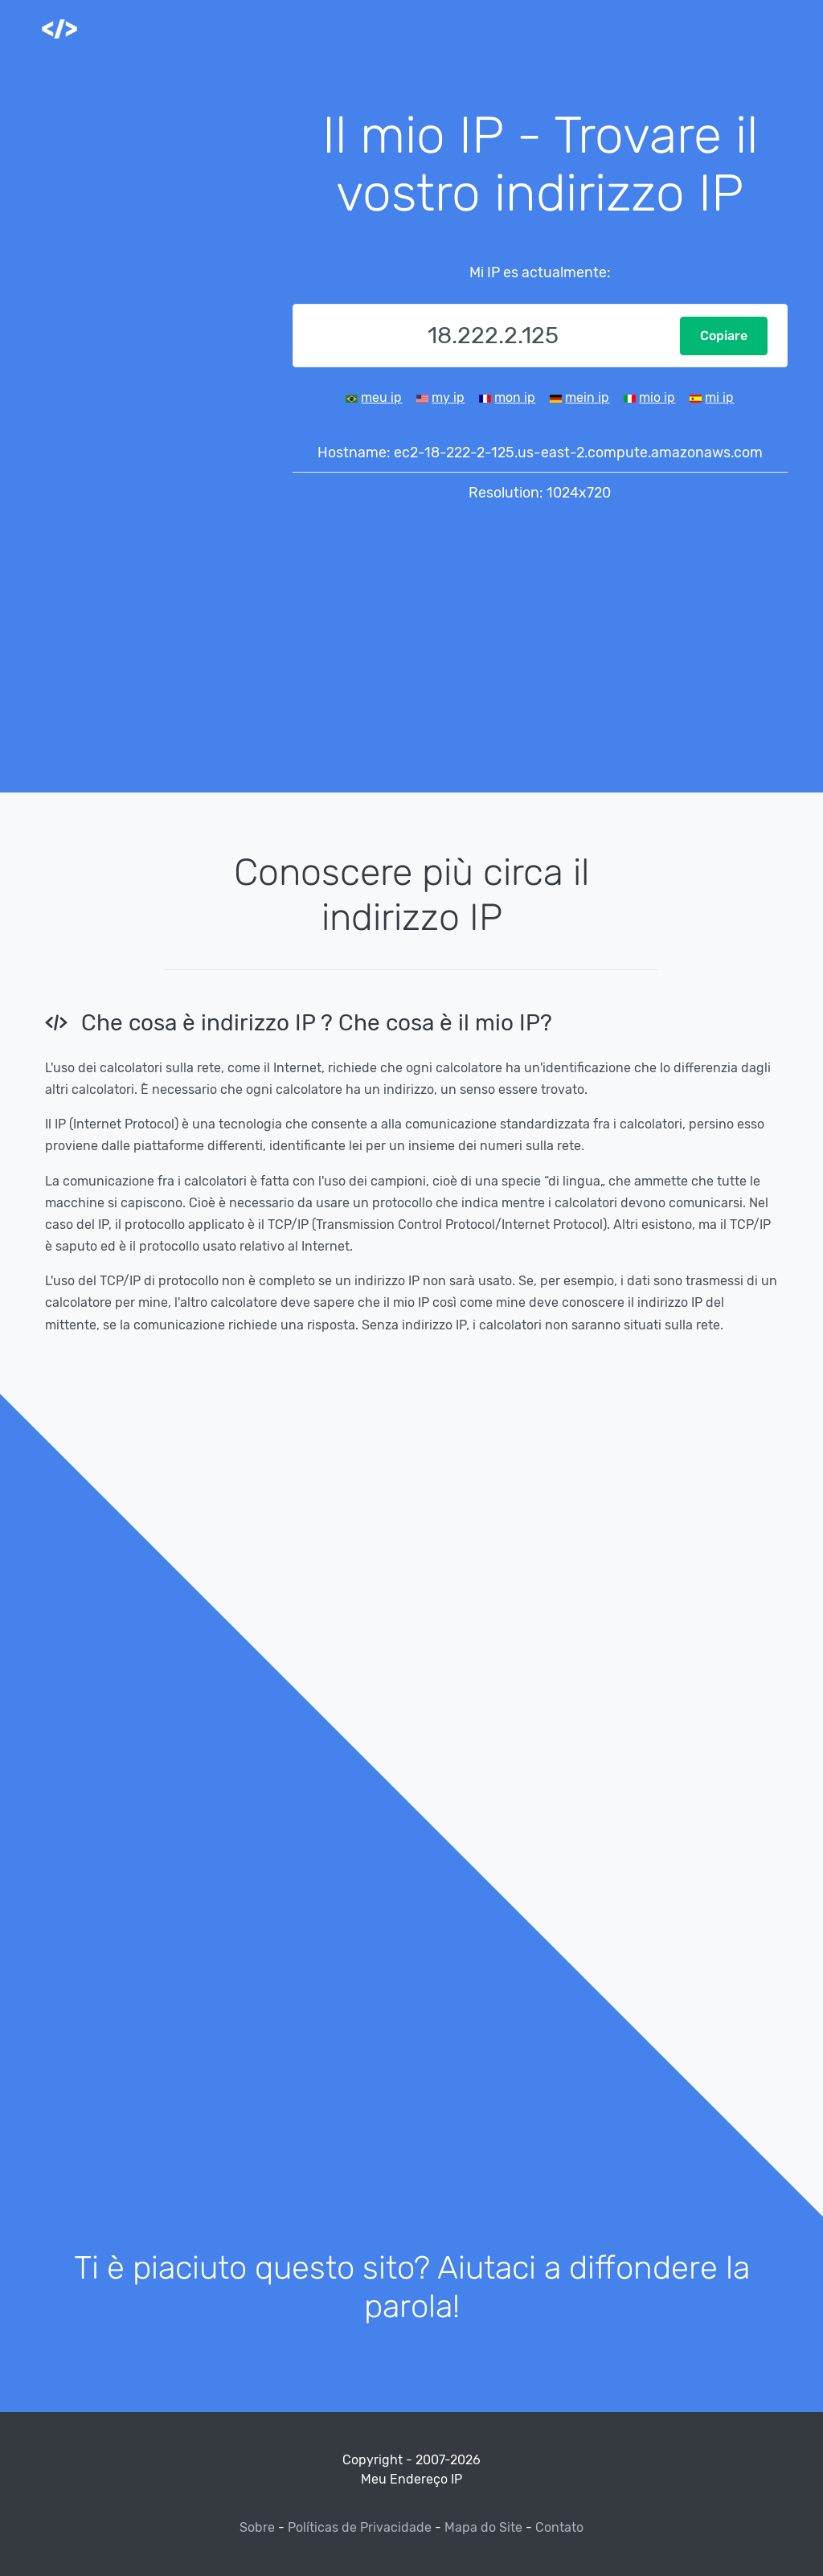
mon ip (514, 397)
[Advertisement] (154, 347)
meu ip (381, 397)
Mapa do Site (483, 2527)
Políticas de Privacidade (360, 2527)
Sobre (259, 2527)
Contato (559, 2527)
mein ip (587, 397)
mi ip (719, 397)
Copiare (723, 335)
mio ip (657, 397)
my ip (448, 397)
